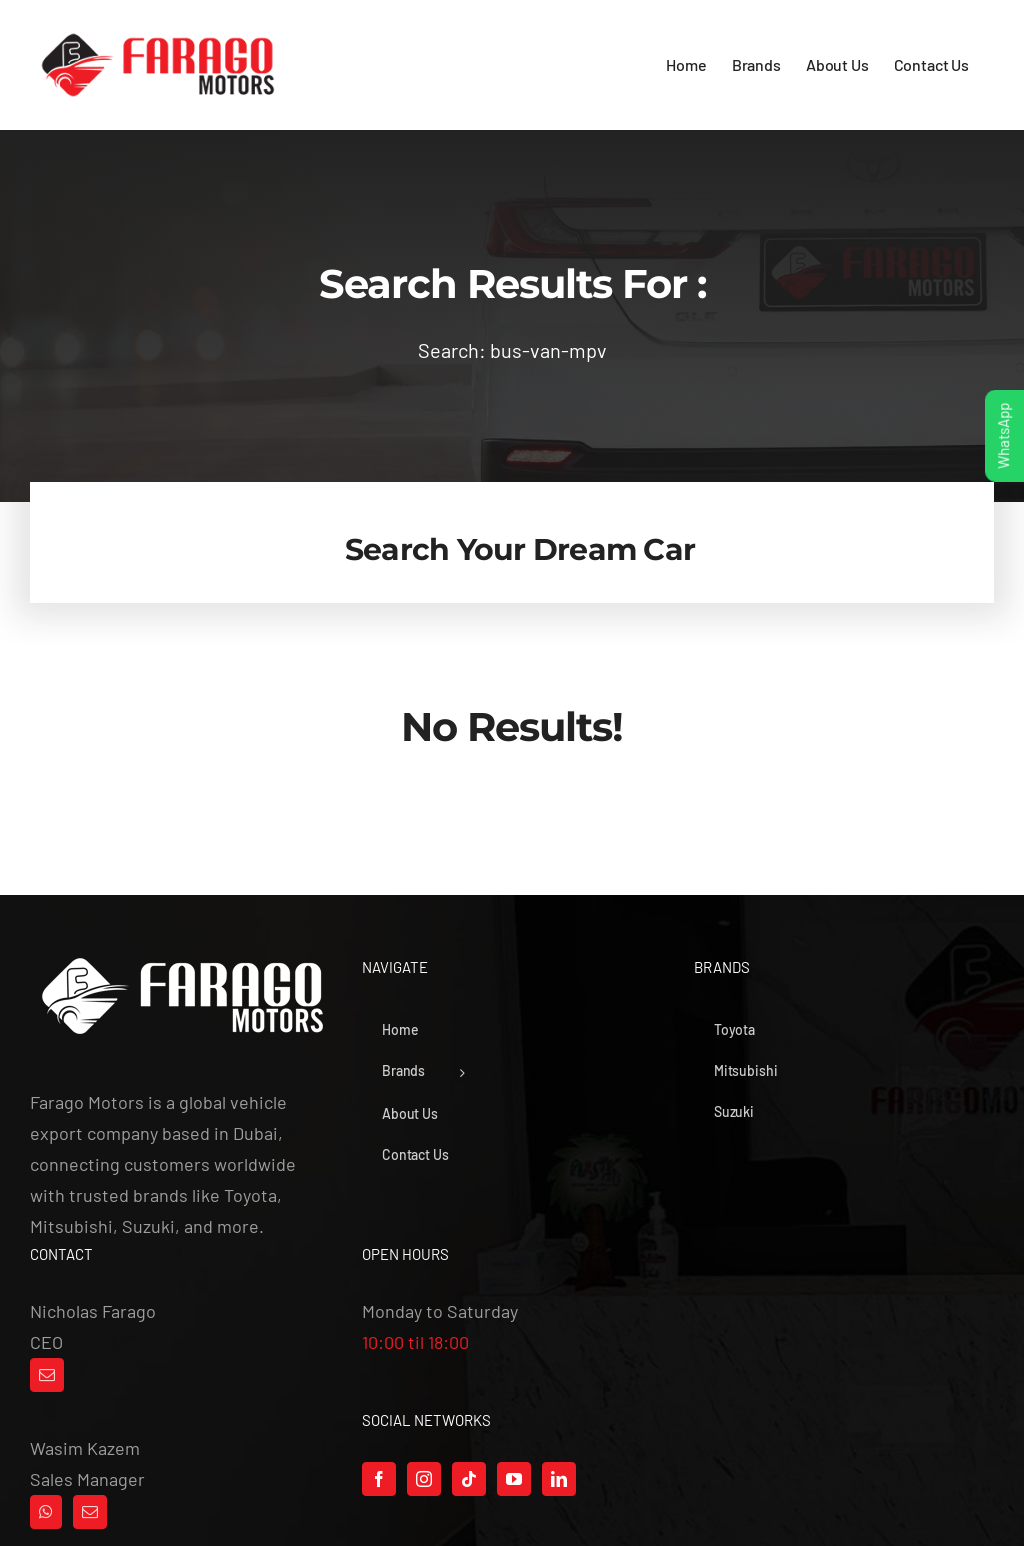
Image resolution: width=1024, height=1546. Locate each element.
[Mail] (47, 1375)
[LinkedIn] (559, 1479)
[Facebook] (379, 1479)
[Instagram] (424, 1479)
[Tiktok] (469, 1479)
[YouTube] (514, 1479)
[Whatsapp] (46, 1512)
